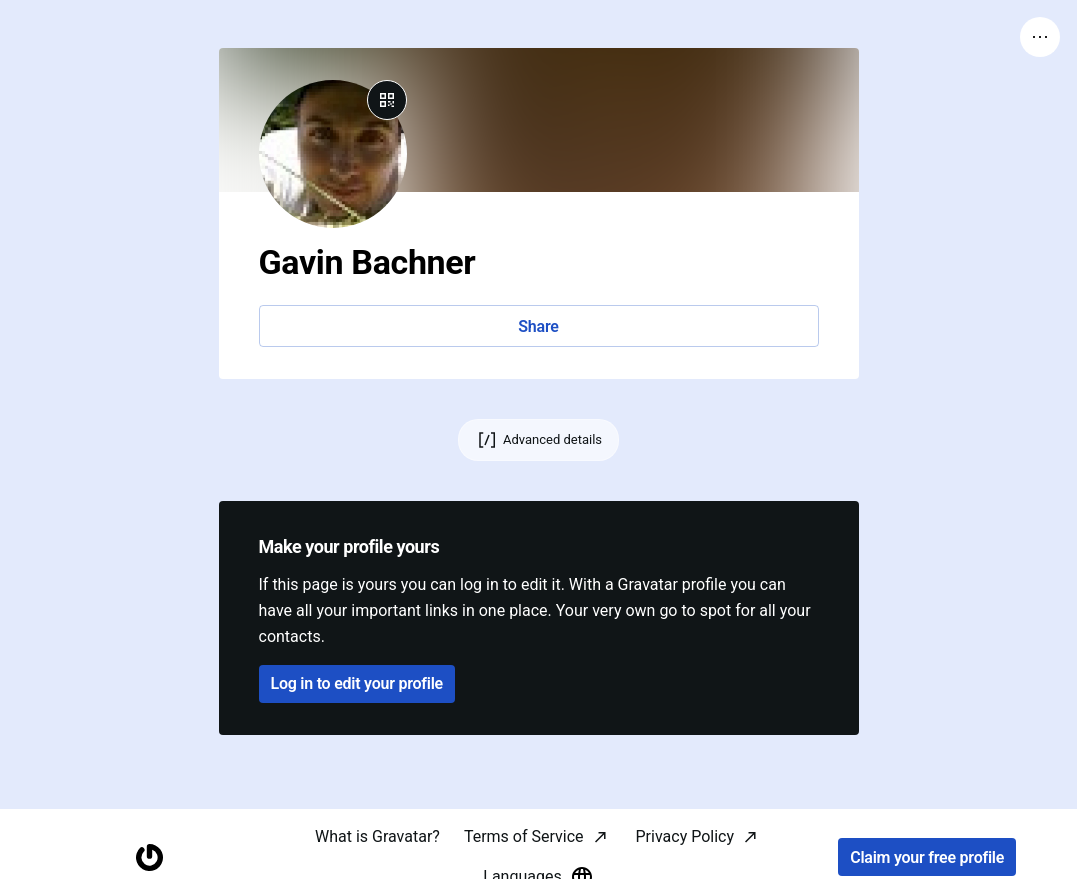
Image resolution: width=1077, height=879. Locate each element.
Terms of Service (524, 836)
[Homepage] (150, 857)
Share (538, 326)
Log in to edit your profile (357, 683)
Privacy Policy (685, 836)
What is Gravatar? (377, 836)
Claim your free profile (927, 857)
